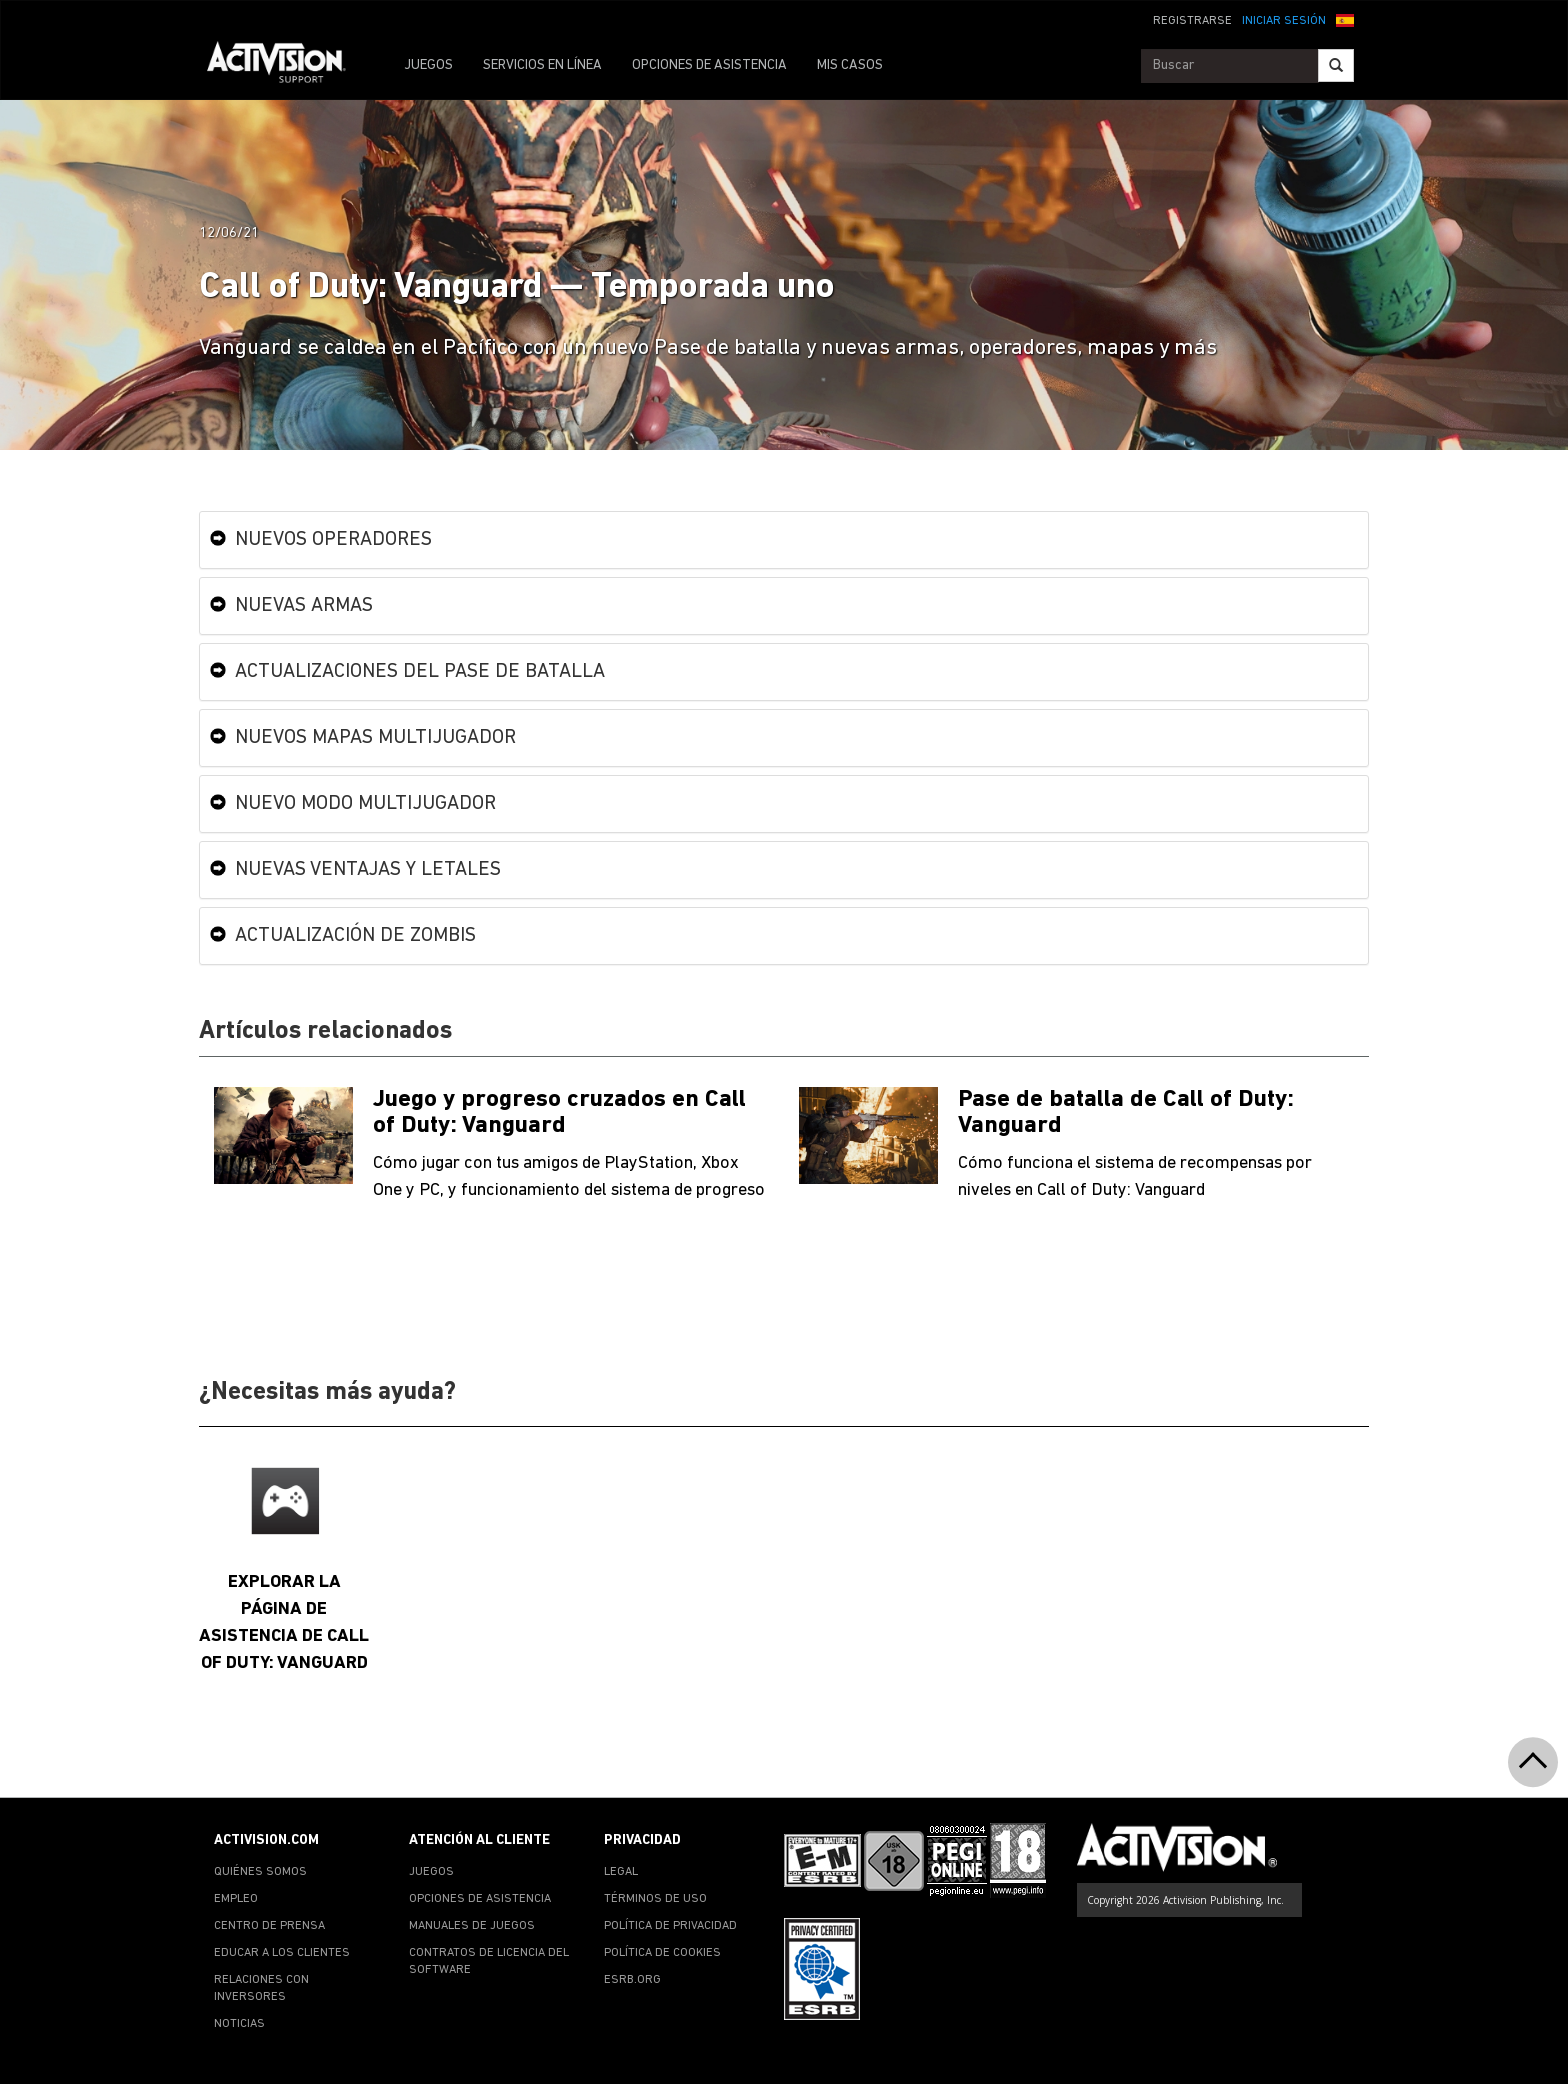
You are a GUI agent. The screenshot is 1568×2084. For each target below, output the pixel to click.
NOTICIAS (239, 2024)
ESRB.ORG (632, 1980)
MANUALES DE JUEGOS (472, 1926)
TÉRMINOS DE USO (655, 1899)
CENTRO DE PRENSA (269, 1926)
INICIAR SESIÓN (1284, 21)
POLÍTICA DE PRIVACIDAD (670, 1926)
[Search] (1336, 65)
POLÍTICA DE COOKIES (662, 1953)
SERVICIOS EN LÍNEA (542, 65)
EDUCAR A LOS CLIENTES (282, 1953)
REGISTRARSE (1192, 21)
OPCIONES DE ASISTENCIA (709, 65)
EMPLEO (236, 1899)
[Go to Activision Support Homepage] (286, 66)
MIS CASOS (850, 65)
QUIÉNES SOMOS (260, 1872)
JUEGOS (428, 65)
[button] (1345, 19)
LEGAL (621, 1872)
